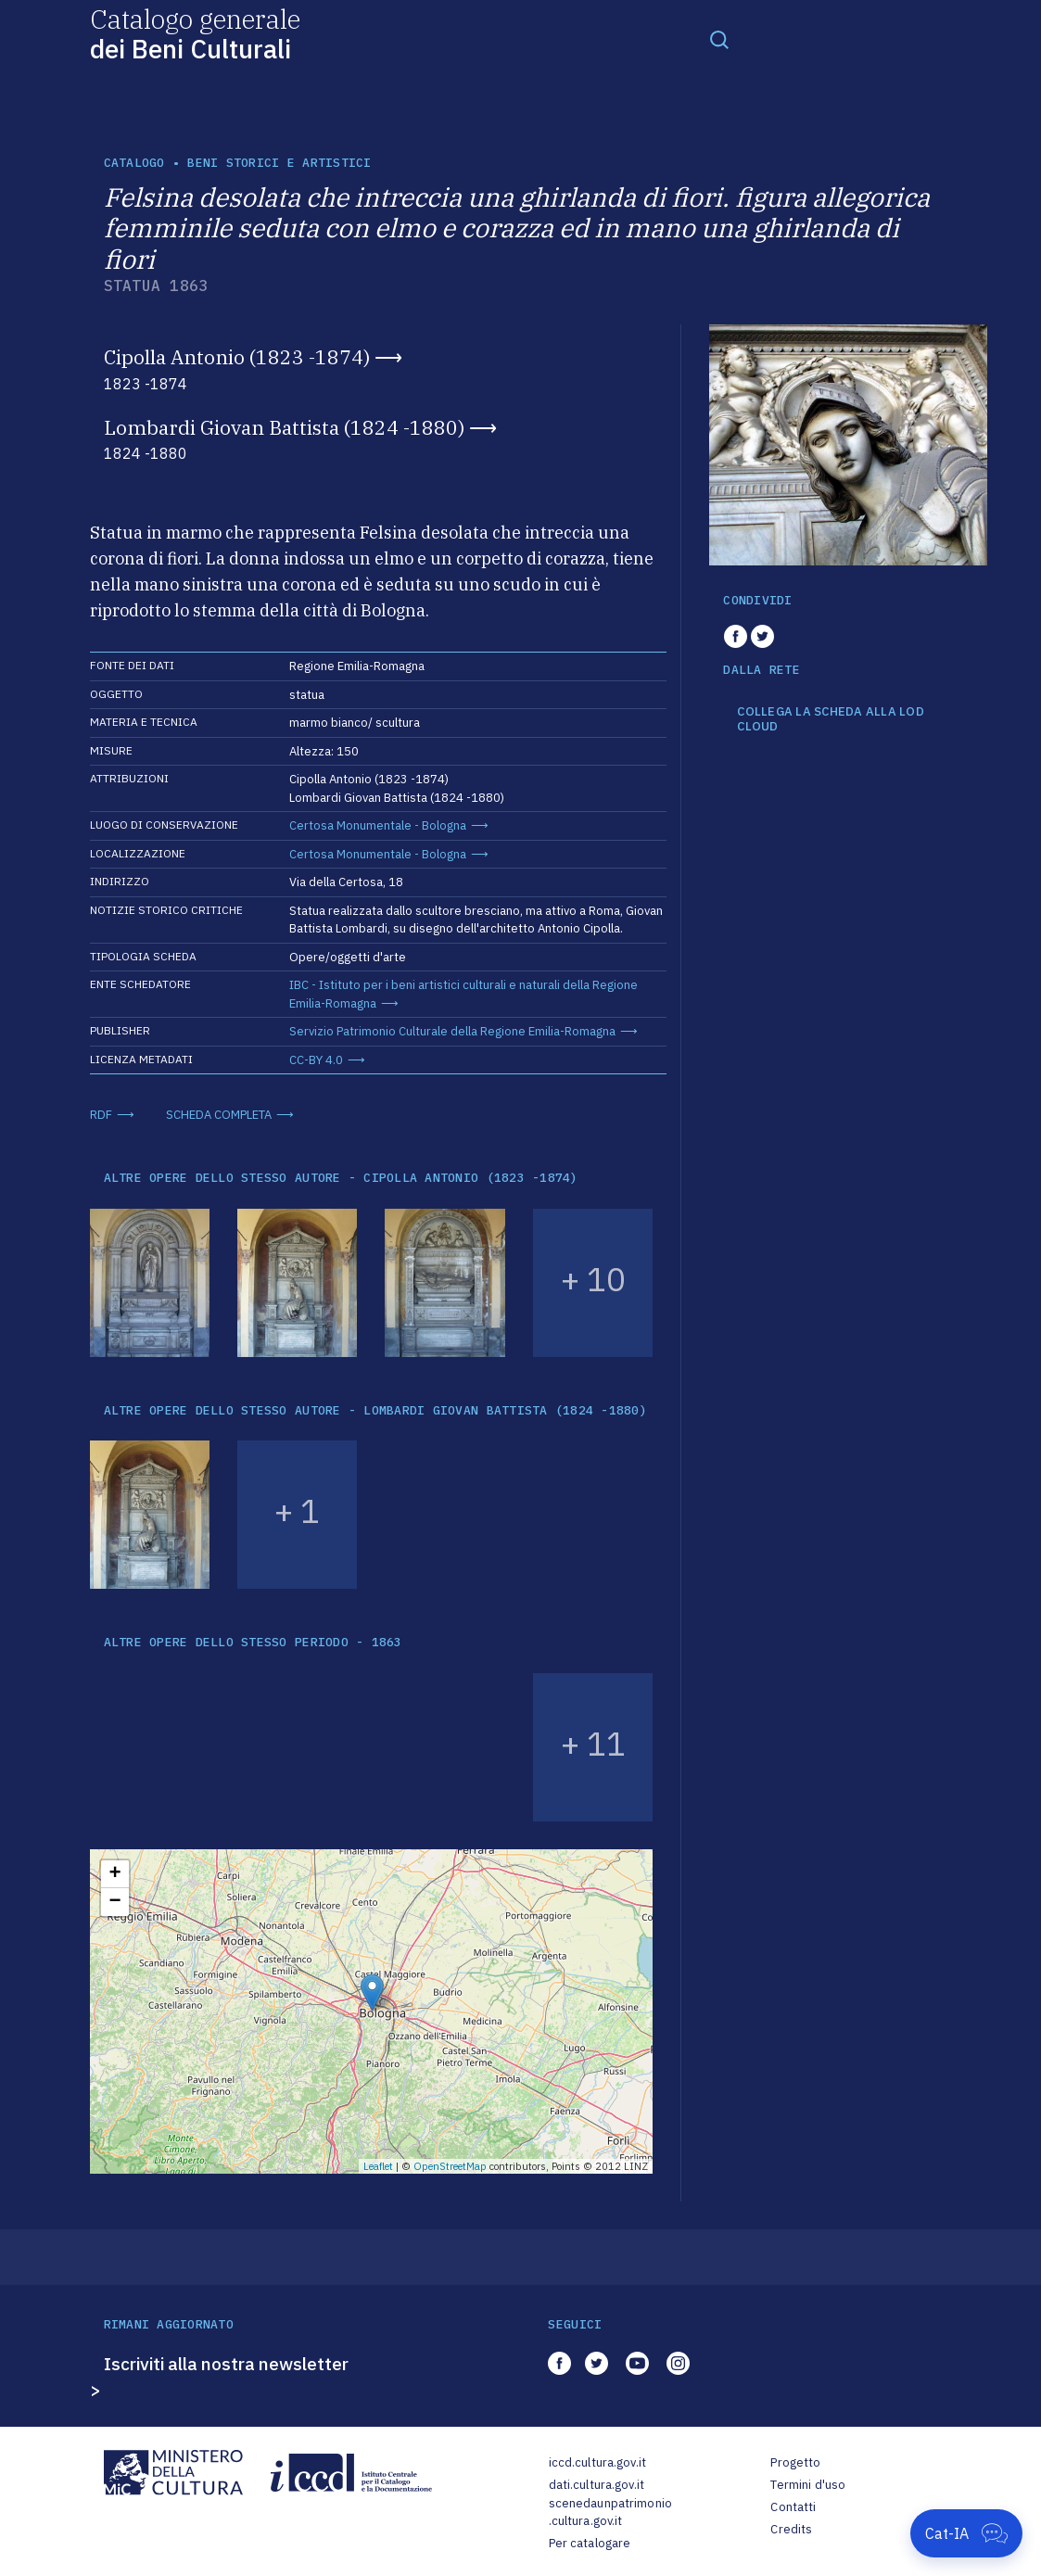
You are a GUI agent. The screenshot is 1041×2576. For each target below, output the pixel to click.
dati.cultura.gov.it (596, 2485)
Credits (791, 2529)
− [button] (114, 1902)
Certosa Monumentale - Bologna (377, 825)
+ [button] (114, 1874)
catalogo (134, 163)
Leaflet (378, 2166)
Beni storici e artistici (279, 163)
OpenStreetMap (450, 2166)
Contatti (793, 2507)
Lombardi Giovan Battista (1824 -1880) (284, 427)
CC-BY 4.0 (316, 1060)
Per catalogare (590, 2543)
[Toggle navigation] (719, 39)
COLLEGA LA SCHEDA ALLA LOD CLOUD (830, 718)
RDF (101, 1115)
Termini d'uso (807, 2485)
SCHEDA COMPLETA (219, 1115)
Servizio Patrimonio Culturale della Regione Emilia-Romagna (452, 1031)
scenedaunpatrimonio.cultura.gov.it (610, 2512)
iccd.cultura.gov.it (597, 2462)
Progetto (795, 2462)
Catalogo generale (195, 33)
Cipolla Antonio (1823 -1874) (237, 357)
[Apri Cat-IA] (966, 2533)
